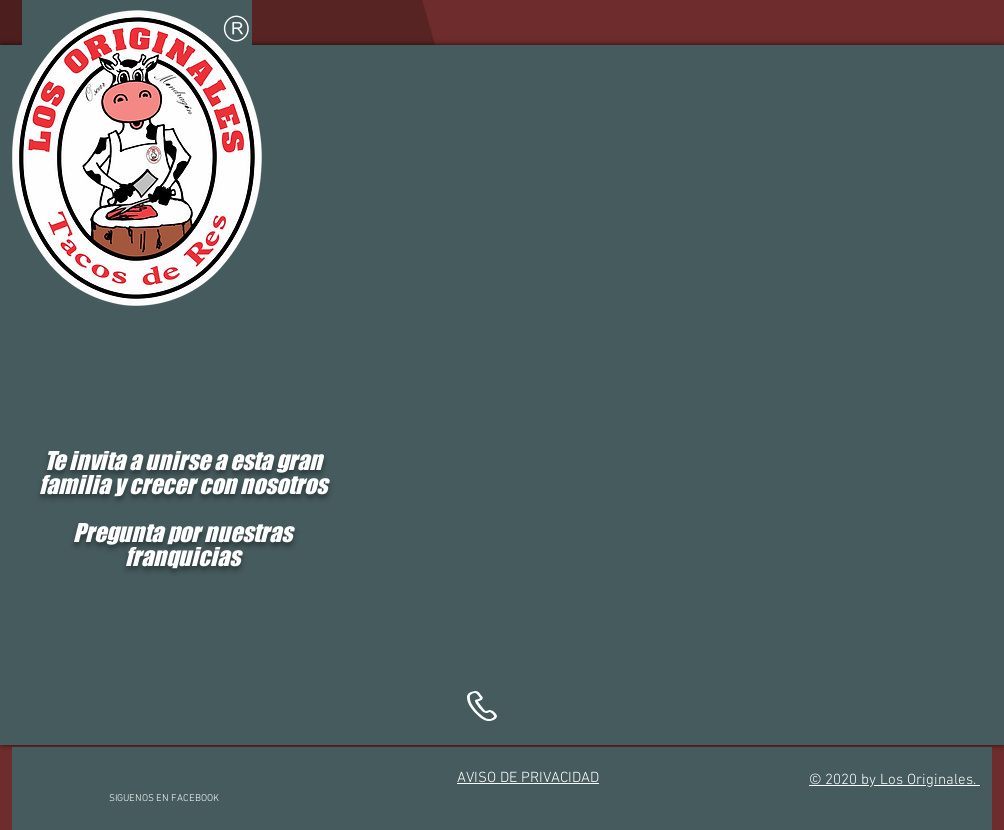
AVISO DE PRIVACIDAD (528, 778)
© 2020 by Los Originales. (894, 780)
